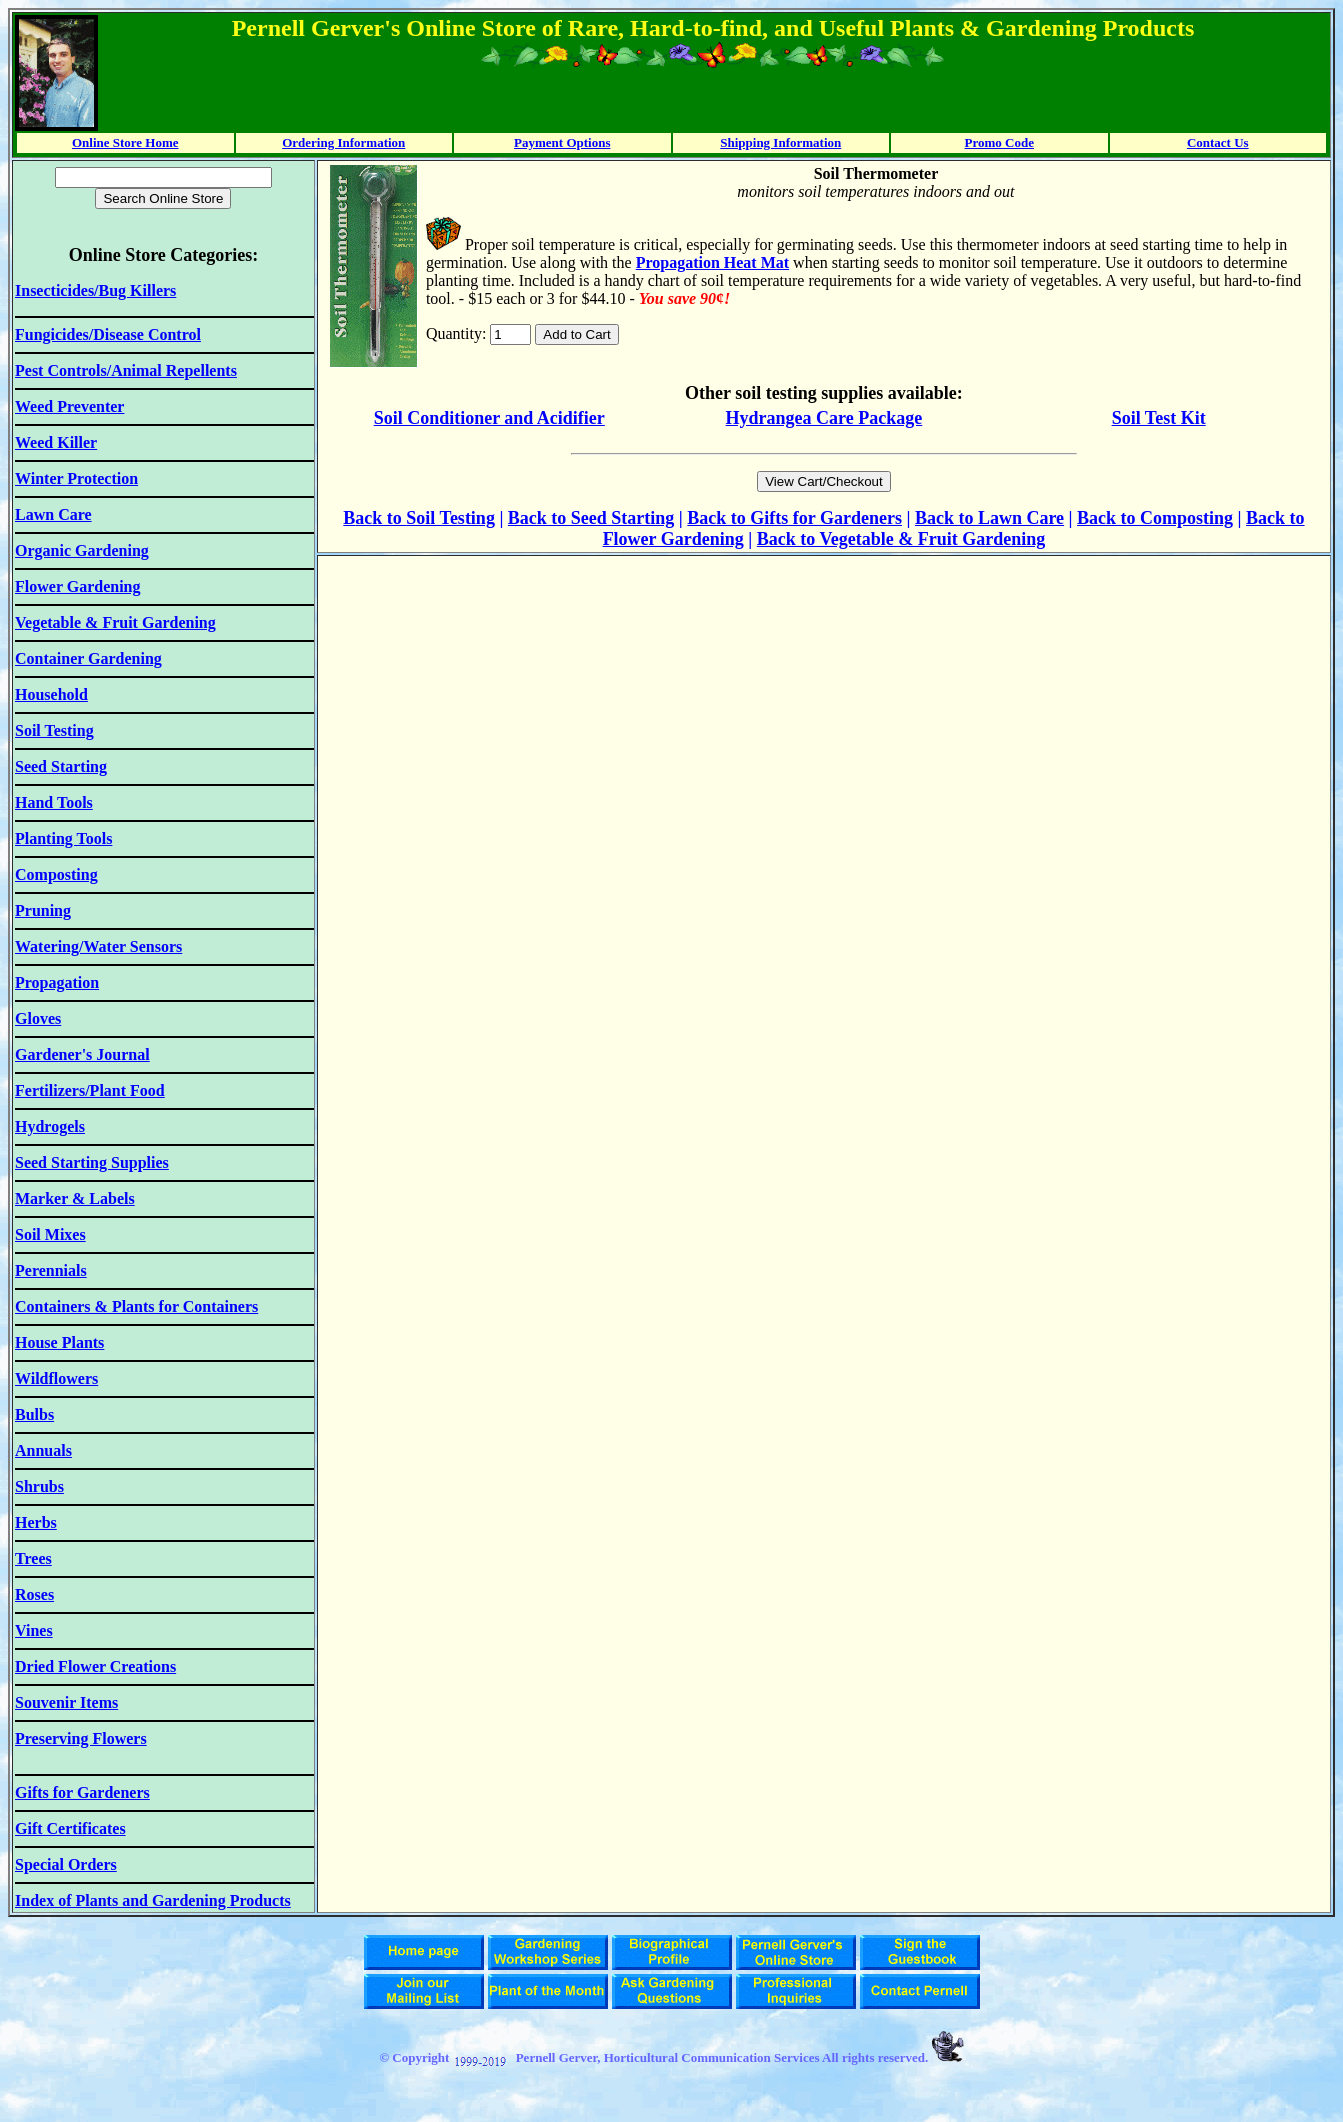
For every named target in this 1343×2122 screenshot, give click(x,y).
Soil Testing (450, 518)
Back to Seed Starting (591, 518)
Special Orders (66, 1864)
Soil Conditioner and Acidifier (489, 418)
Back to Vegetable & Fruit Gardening (901, 539)
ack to (380, 518)
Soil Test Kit (1159, 418)
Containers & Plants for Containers (136, 1306)
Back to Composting (1155, 518)
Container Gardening (88, 658)
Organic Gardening (82, 550)
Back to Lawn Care (989, 518)
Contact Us (1218, 142)
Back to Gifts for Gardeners (794, 518)
